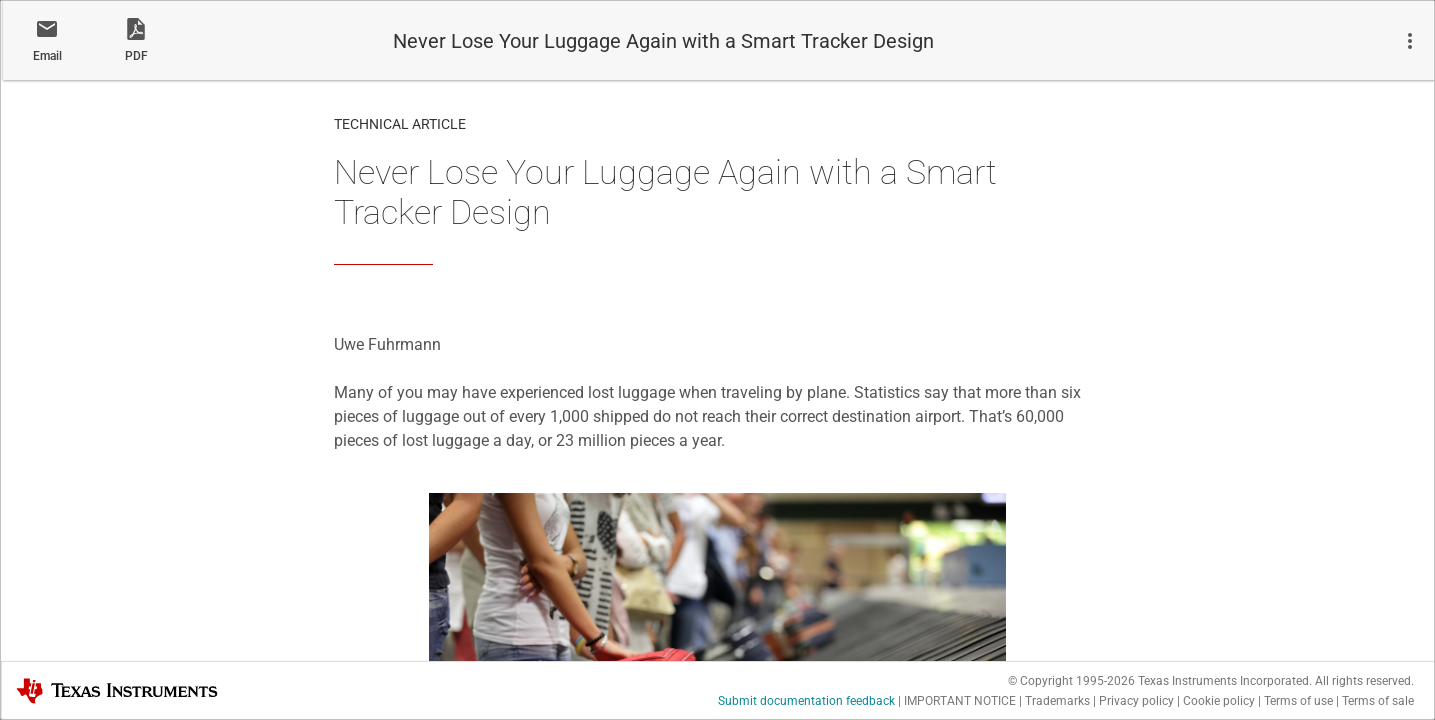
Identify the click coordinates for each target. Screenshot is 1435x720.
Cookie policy (1219, 701)
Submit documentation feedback (806, 701)
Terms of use (1298, 701)
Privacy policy (1136, 701)
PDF (136, 56)
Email (47, 56)
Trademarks (1057, 701)
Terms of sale (1378, 701)
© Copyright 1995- (1071, 681)
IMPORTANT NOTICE (960, 701)
